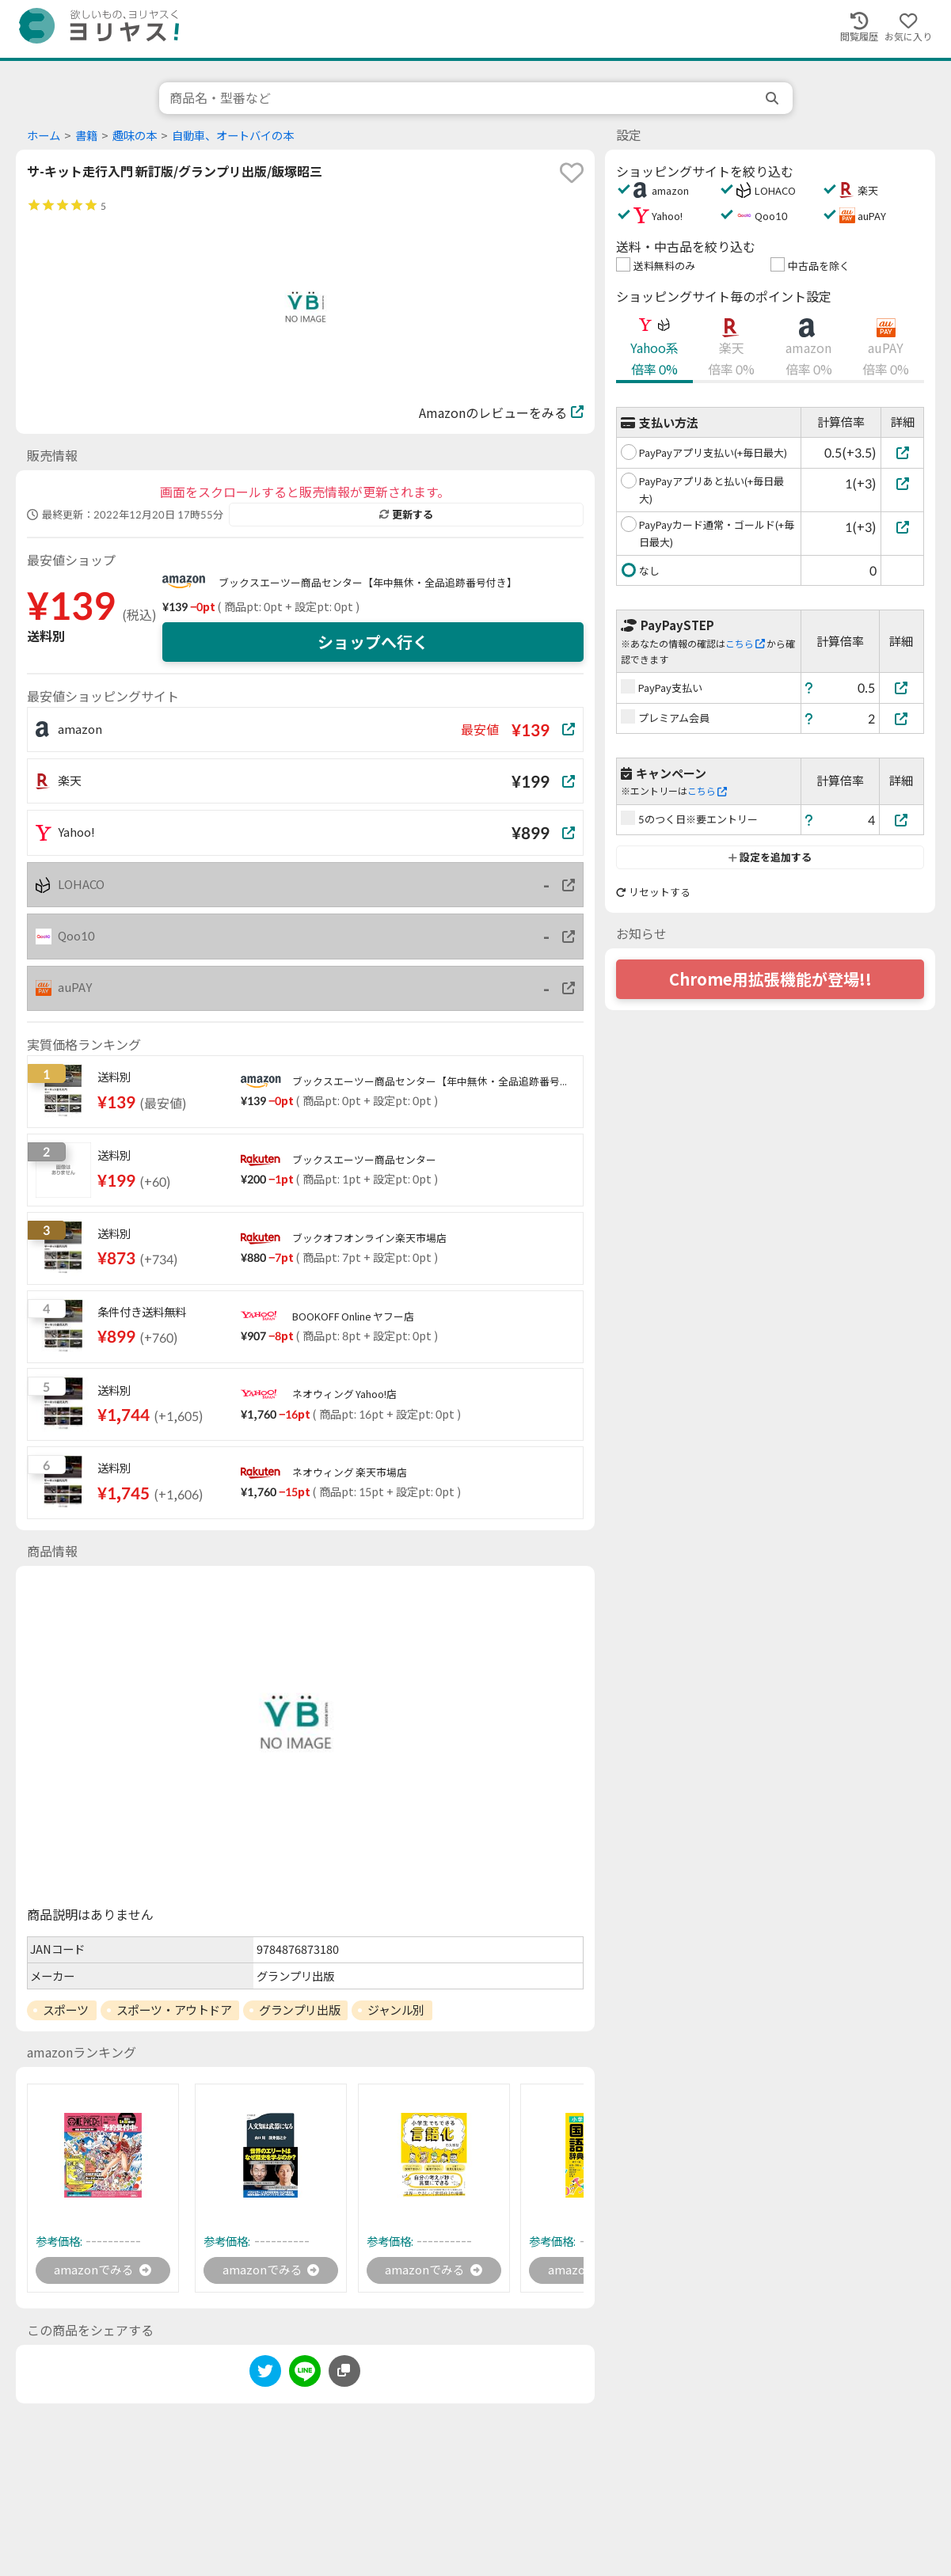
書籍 (86, 135)
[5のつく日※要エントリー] (902, 819)
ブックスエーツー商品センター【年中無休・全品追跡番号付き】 (368, 582)
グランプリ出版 (299, 2010)
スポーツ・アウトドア (174, 2010)
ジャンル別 (395, 2010)
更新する (406, 514)
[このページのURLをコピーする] (344, 2372)
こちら (745, 644)
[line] (305, 2375)
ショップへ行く (373, 642)
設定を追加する (770, 857)
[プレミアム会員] (902, 718)
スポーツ (66, 2010)
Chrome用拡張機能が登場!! (770, 979)
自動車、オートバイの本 (233, 135)
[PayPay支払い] (902, 687)
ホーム (43, 135)
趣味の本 (134, 135)
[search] (774, 98)
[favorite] (572, 172)
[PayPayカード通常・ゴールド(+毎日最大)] (902, 527)
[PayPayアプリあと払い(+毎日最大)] (902, 483)
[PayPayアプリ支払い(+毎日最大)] (902, 452)
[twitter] (265, 2375)
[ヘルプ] (809, 687)
